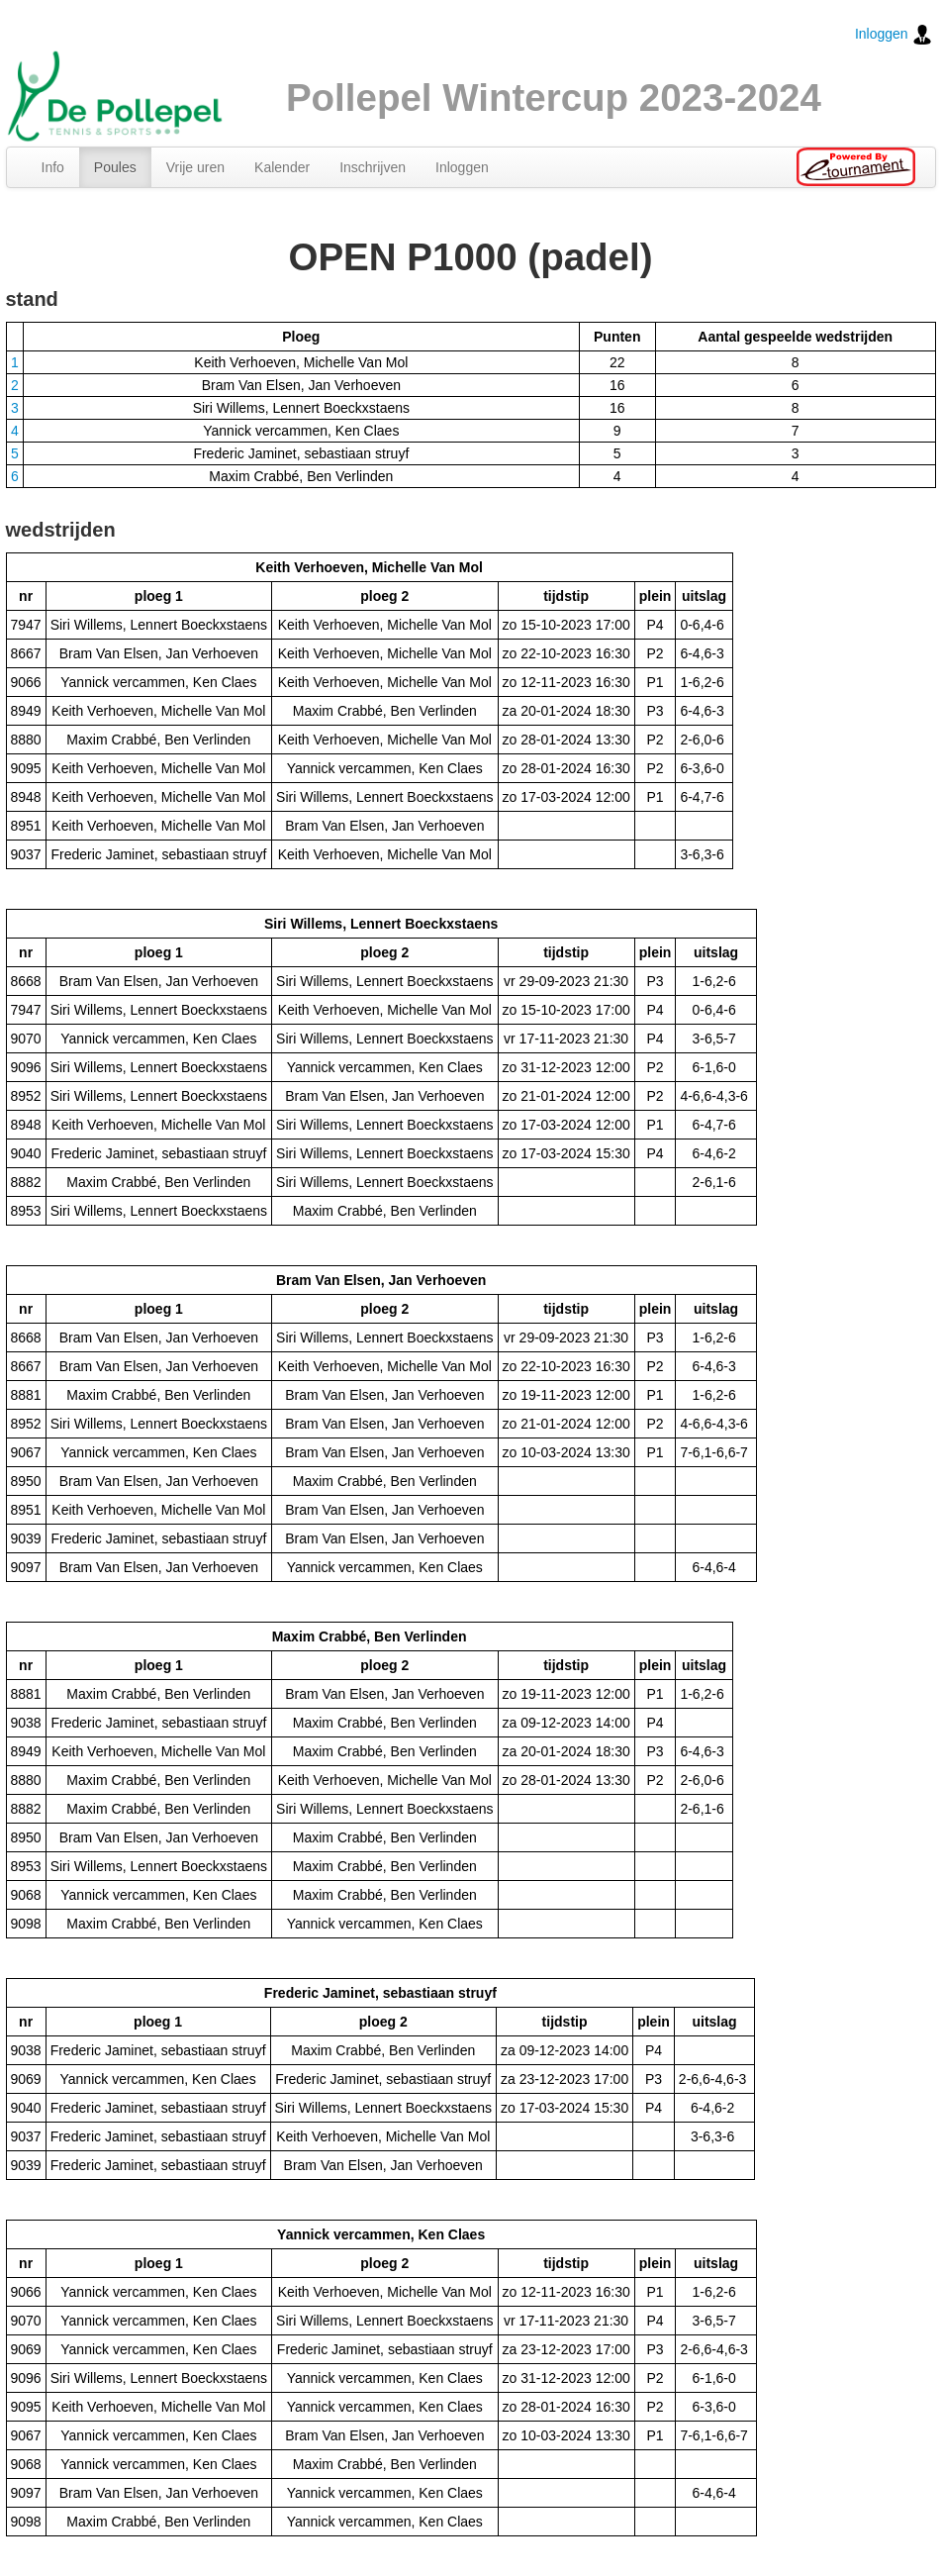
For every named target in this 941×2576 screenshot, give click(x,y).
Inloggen (893, 35)
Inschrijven (372, 167)
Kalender (282, 167)
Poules (115, 167)
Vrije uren (195, 167)
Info (53, 167)
